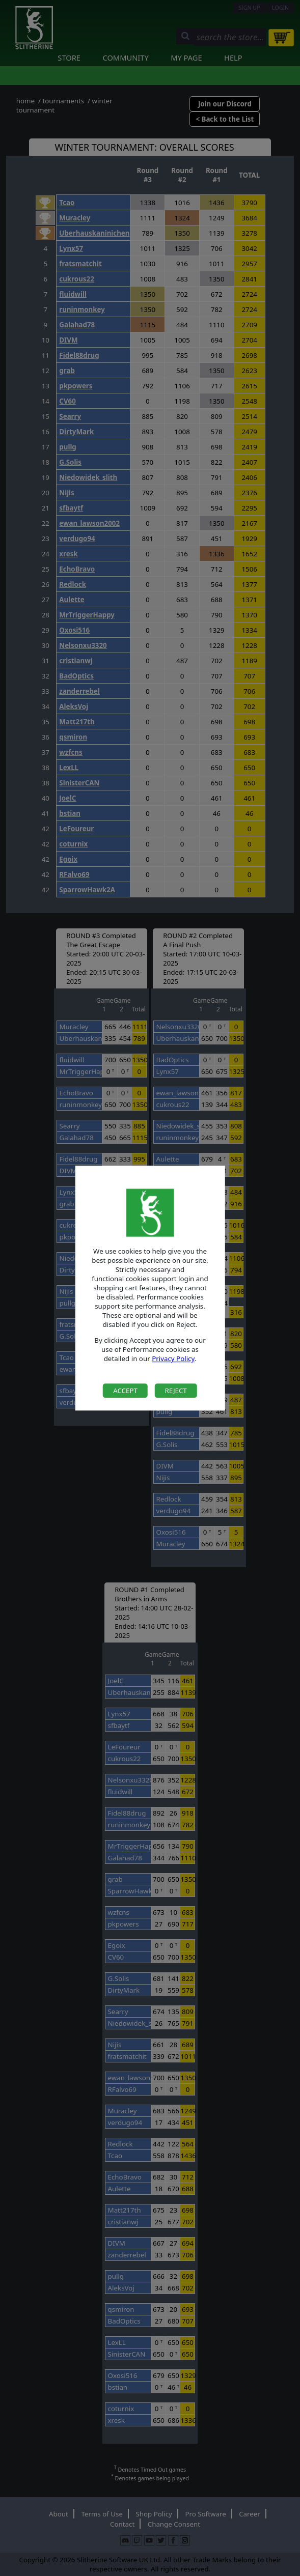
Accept (125, 1390)
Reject (175, 1390)
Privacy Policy (173, 1359)
